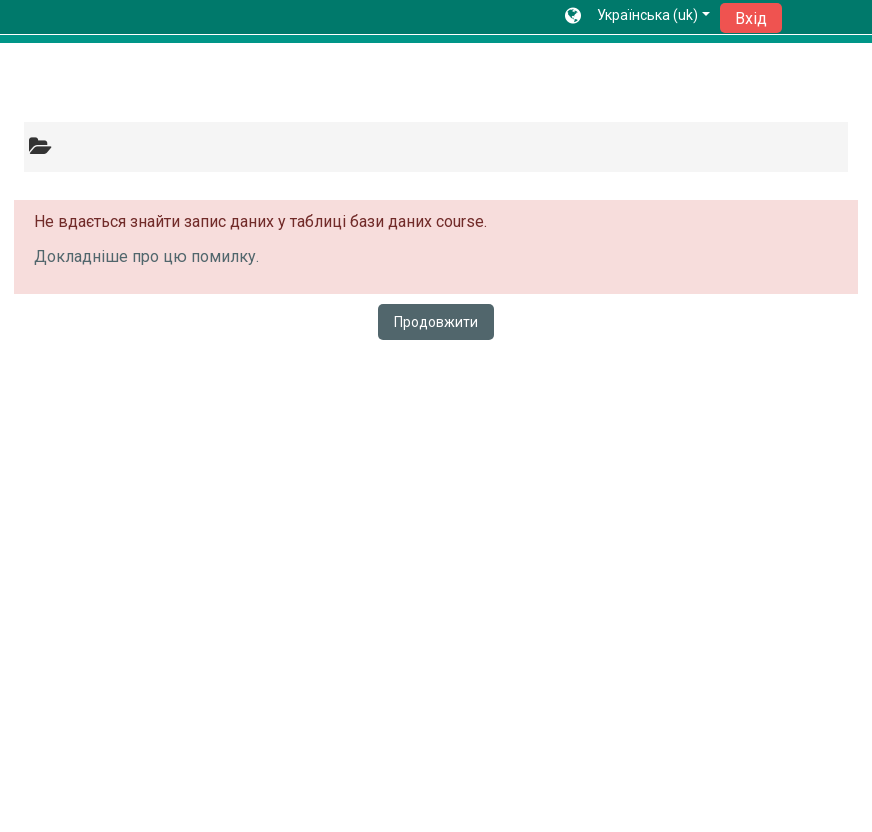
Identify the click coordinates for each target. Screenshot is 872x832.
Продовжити (436, 322)
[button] (637, 17)
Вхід (751, 18)
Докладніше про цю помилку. (146, 256)
